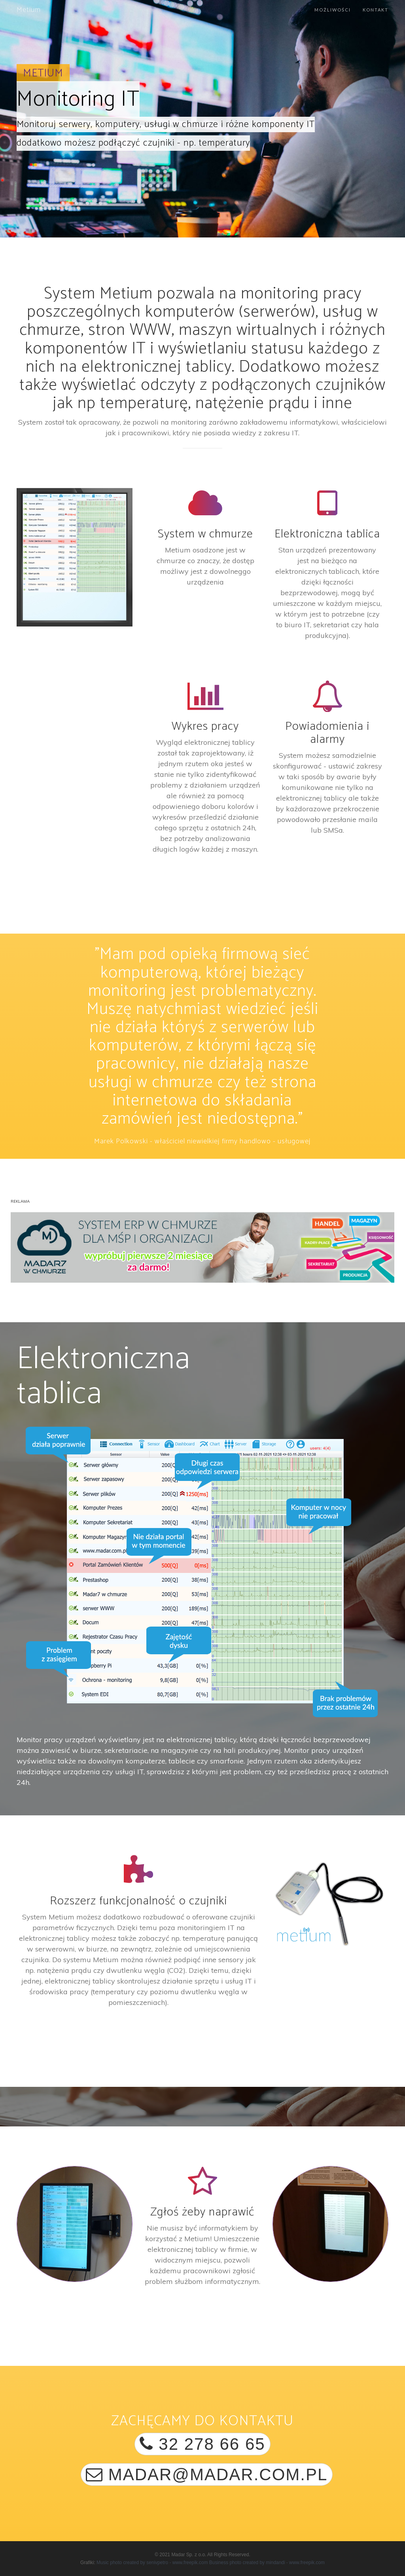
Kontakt (375, 9)
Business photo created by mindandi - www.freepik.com (267, 2562)
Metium (29, 10)
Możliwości (332, 9)
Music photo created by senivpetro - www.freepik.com (152, 2562)
